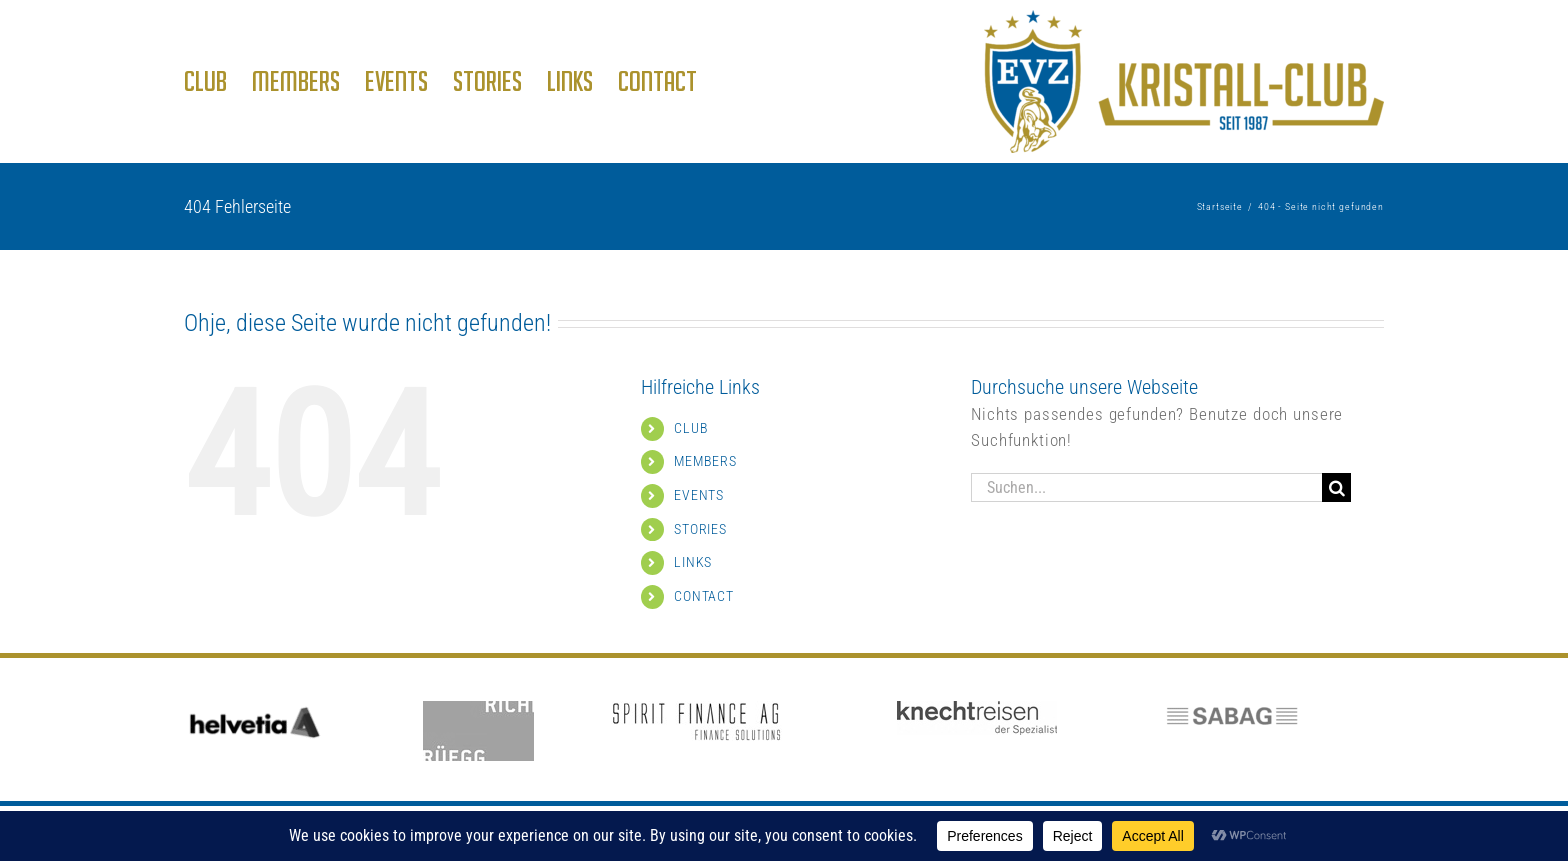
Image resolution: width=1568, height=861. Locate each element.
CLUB (691, 428)
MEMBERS (705, 461)
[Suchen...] (1146, 487)
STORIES (700, 529)
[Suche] (1336, 487)
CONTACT (704, 596)
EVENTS (699, 495)
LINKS (693, 562)
